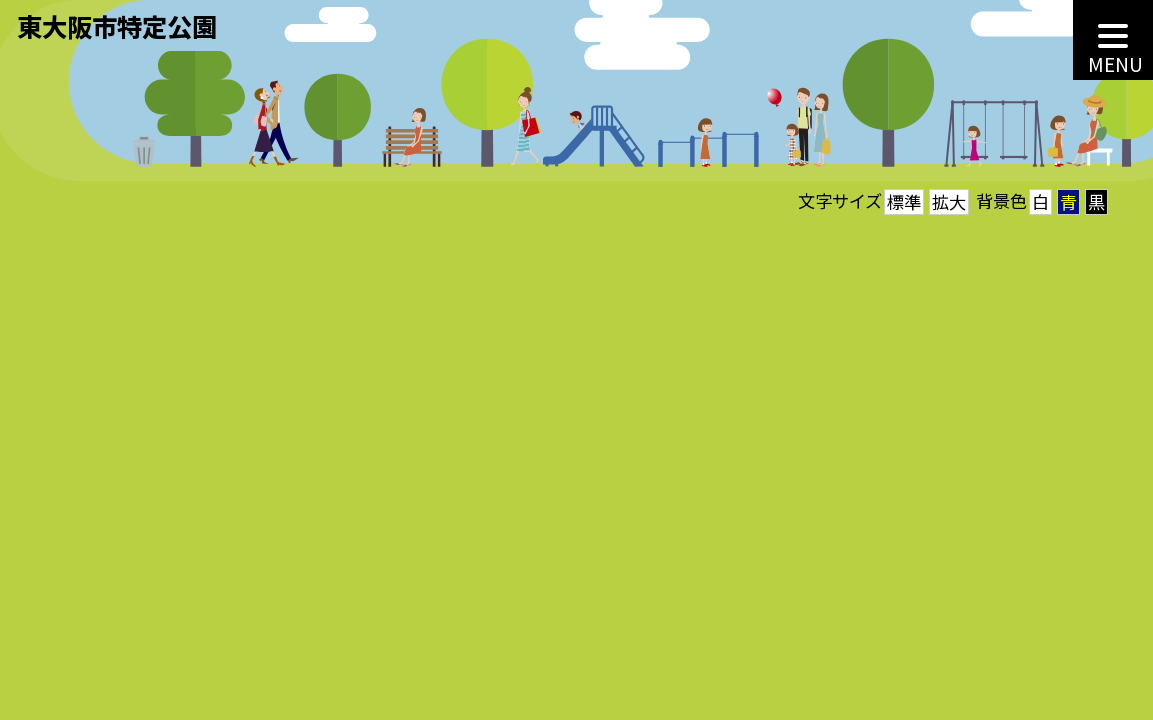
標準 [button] (904, 201)
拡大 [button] (949, 201)
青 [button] (1068, 201)
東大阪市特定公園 (117, 26)
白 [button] (1040, 201)
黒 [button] (1096, 201)
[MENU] (1113, 40)
